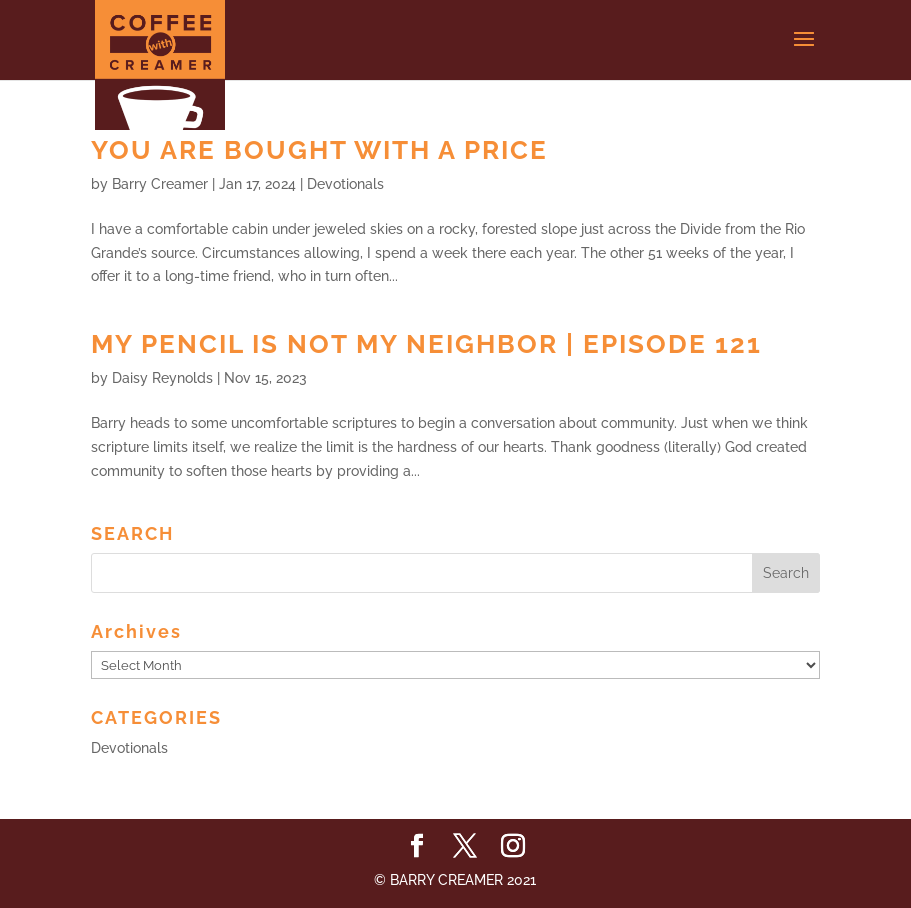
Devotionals (345, 184)
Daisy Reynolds (162, 378)
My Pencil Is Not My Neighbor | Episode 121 (426, 344)
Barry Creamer (160, 184)
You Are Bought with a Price (319, 150)
